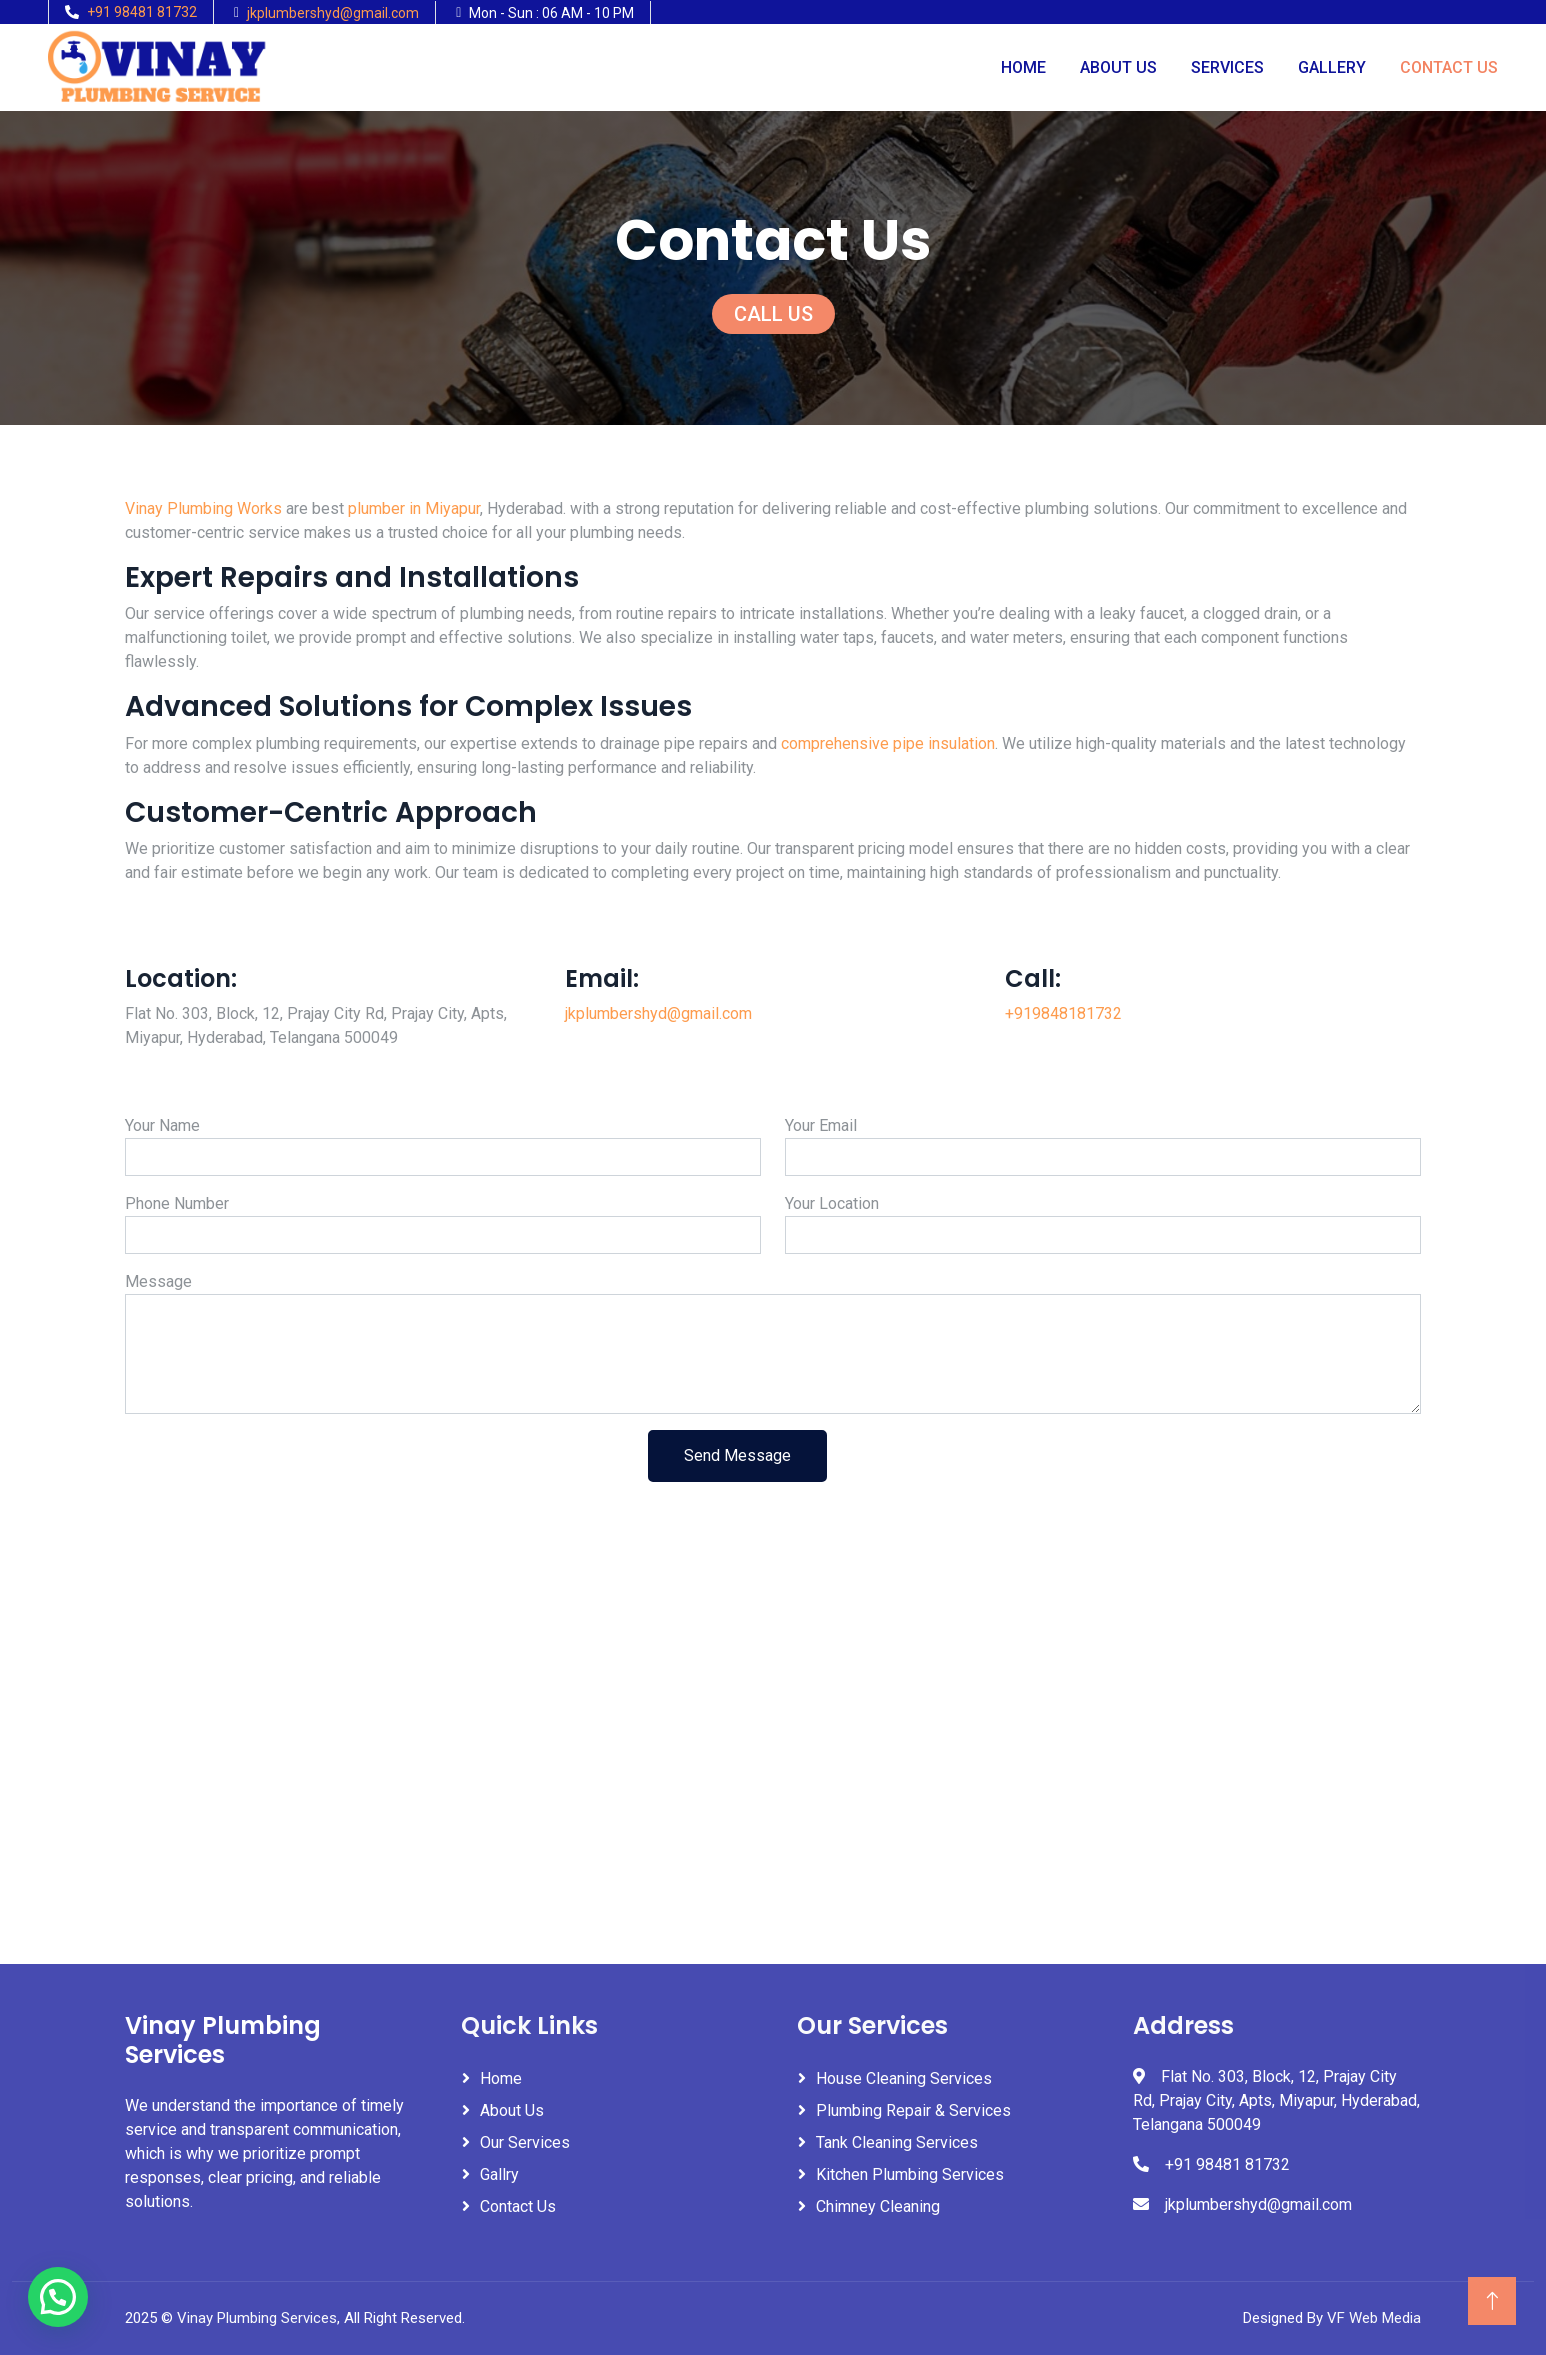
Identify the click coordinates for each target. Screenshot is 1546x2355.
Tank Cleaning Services (897, 2142)
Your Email (821, 1125)
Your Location (832, 1203)
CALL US (773, 314)
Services (1227, 67)
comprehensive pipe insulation (888, 743)
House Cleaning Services (904, 2078)
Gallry (499, 2174)
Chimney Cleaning (878, 2206)
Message (158, 1281)
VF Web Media (1374, 2318)
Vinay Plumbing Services (257, 2318)
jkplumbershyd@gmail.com (333, 13)
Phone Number (177, 1203)
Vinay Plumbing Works (203, 508)
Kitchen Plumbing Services (910, 2174)
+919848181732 (1063, 1013)
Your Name (162, 1125)
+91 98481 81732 (142, 12)
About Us (1118, 67)
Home (1023, 67)
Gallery (1332, 67)
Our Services (525, 2142)
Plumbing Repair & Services (913, 2110)
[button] (58, 2297)
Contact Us (1449, 67)
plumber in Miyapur (414, 508)
